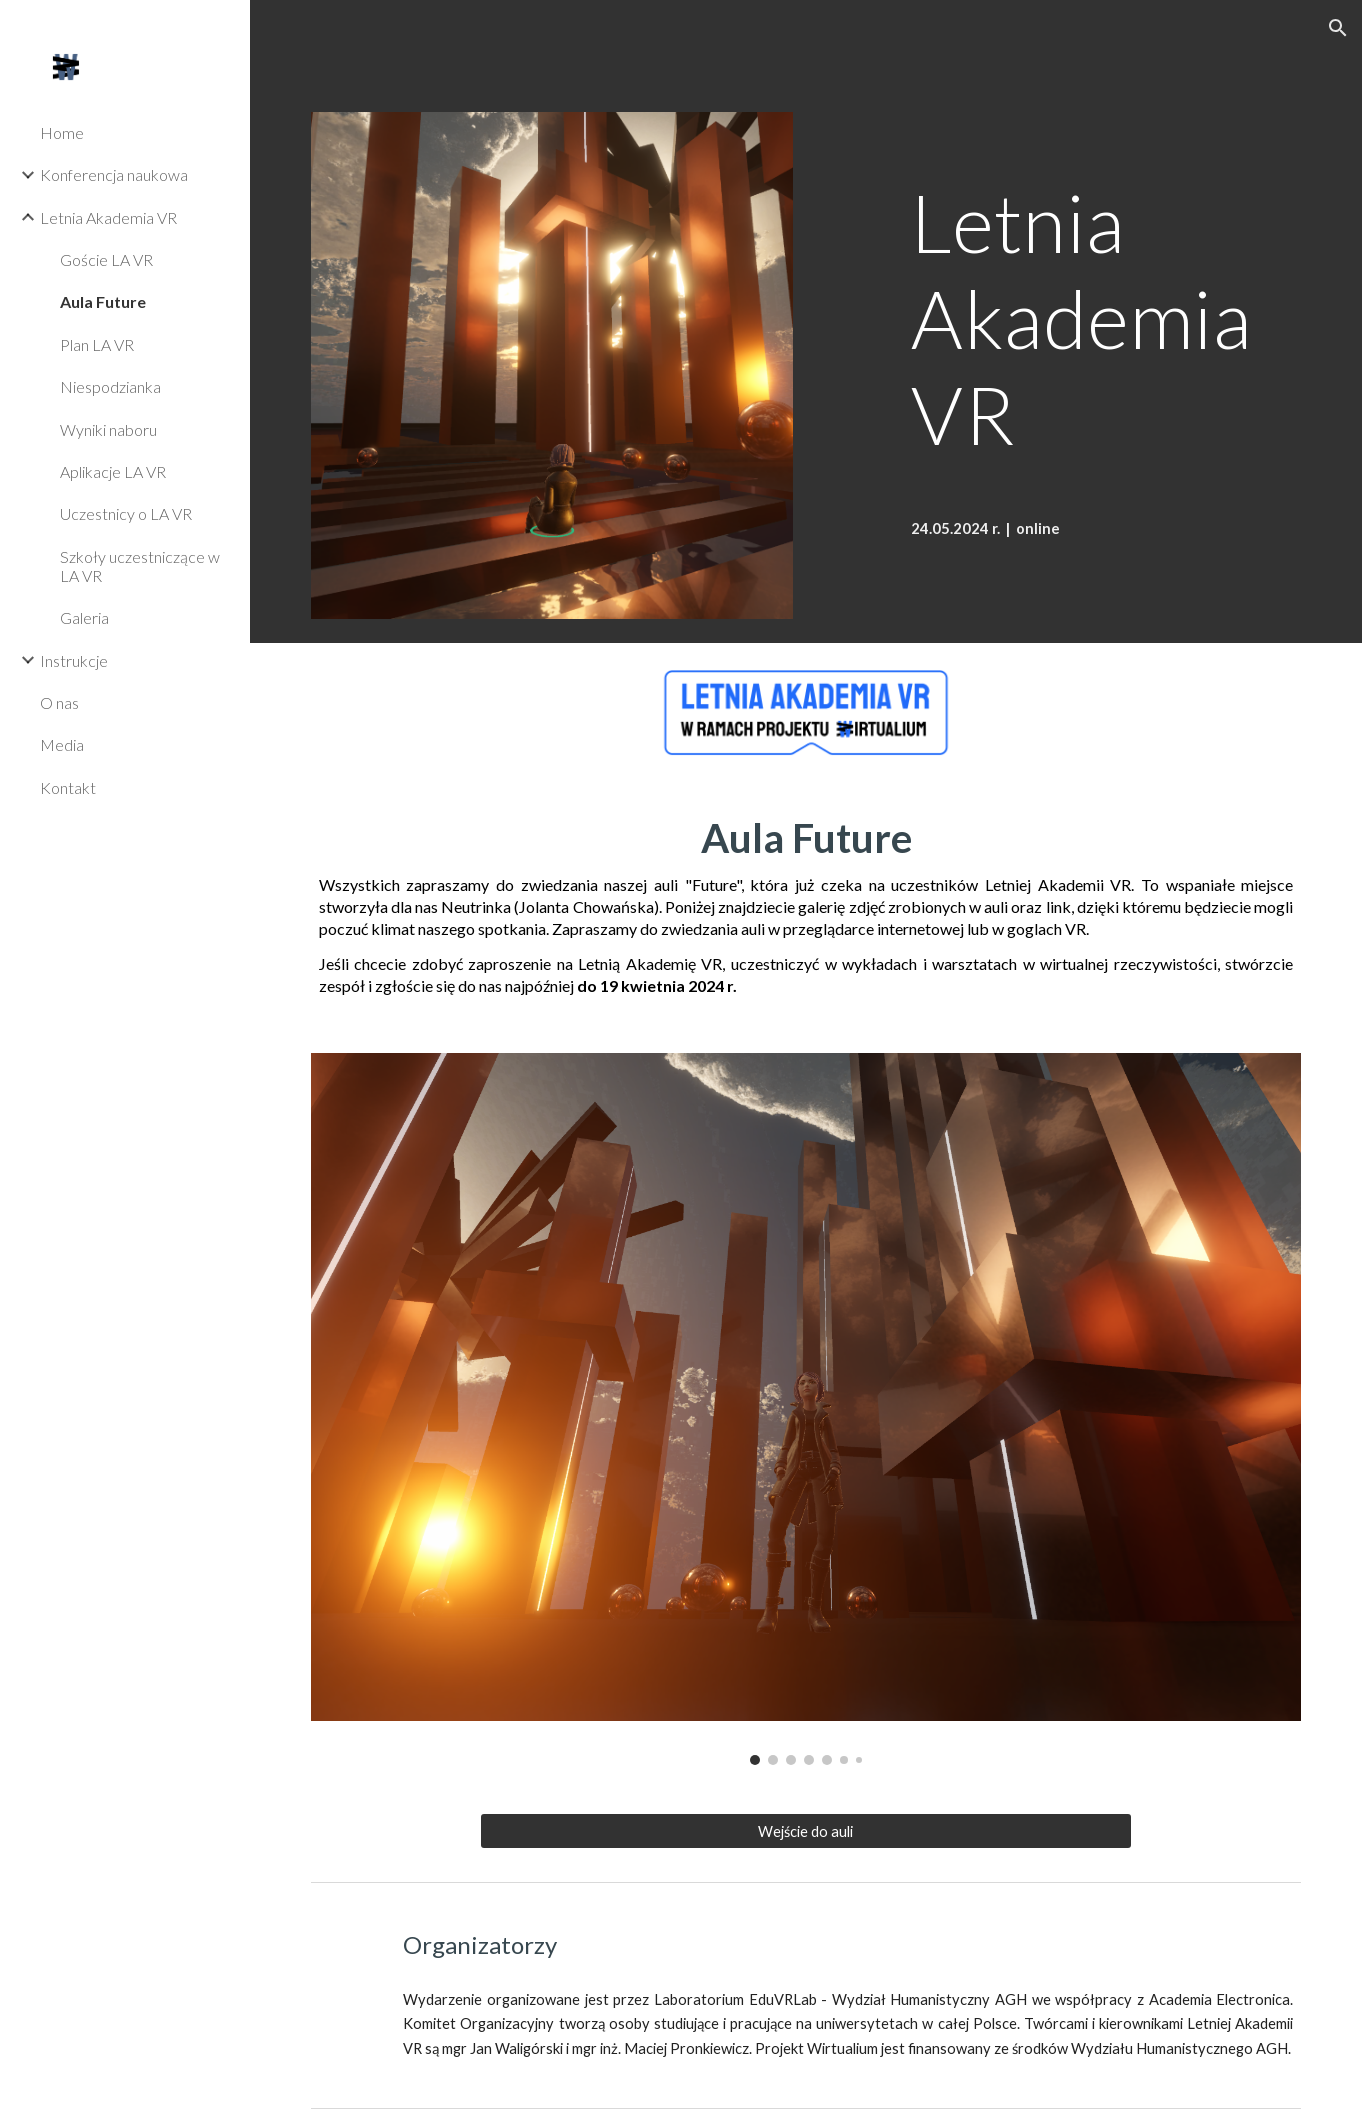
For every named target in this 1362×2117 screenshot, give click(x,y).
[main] (1102, 294)
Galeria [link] (84, 617)
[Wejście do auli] (806, 1831)
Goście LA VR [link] (106, 259)
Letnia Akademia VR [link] (108, 217)
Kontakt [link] (68, 787)
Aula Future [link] (103, 301)
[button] (1338, 28)
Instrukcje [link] (74, 660)
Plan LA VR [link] (97, 344)
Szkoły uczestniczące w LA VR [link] (140, 566)
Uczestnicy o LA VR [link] (126, 513)
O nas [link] (59, 702)
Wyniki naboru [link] (108, 429)
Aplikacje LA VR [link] (113, 471)
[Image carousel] (806, 1409)
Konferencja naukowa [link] (114, 174)
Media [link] (62, 744)
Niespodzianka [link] (110, 386)
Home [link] (62, 132)
